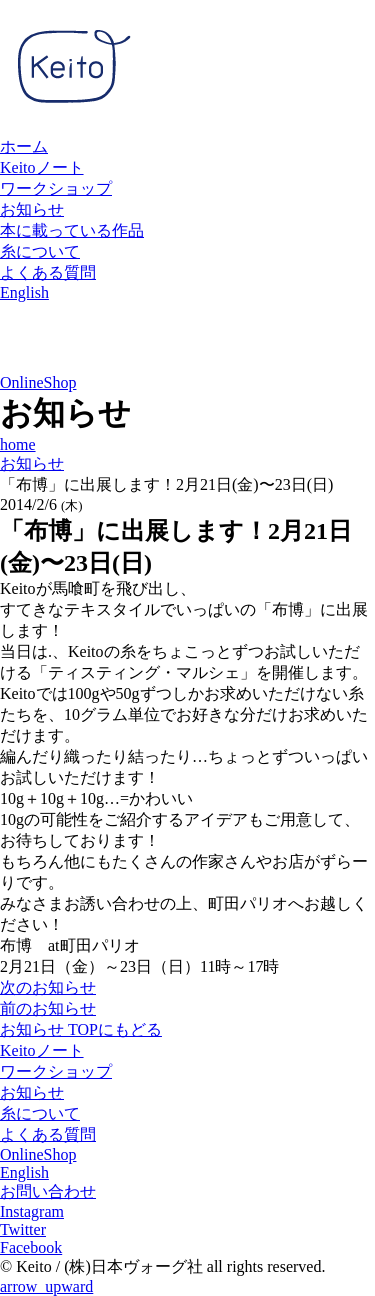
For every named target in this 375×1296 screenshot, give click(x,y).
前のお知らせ (48, 1008)
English (24, 292)
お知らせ (32, 209)
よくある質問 (48, 272)
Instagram (32, 1211)
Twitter (23, 1229)
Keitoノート (42, 167)
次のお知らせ (48, 987)
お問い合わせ (48, 1191)
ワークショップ (56, 188)
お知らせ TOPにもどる (81, 1029)
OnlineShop (38, 382)
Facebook (31, 1247)
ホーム (24, 146)
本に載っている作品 (72, 230)
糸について (40, 251)
